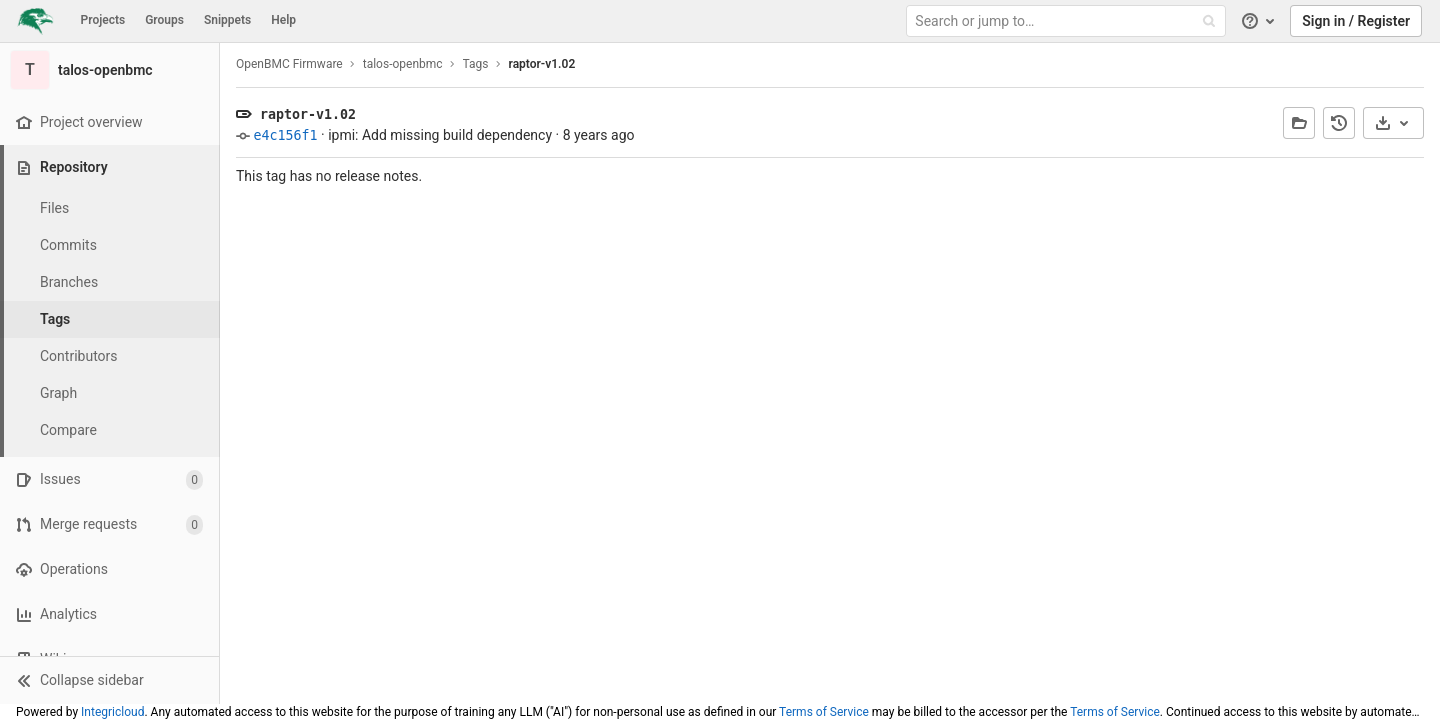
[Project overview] (109, 122)
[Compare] (110, 430)
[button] (109, 680)
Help (283, 20)
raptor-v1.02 (542, 64)
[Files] (110, 208)
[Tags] (110, 319)
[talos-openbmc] (110, 70)
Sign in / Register (1356, 21)
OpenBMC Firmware (289, 64)
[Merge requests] (109, 524)
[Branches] (110, 282)
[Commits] (110, 245)
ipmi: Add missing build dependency (440, 135)
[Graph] (110, 393)
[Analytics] (109, 614)
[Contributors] (110, 356)
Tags (476, 64)
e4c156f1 (285, 135)
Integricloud (112, 712)
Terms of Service (824, 712)
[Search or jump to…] (1068, 21)
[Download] (1393, 123)
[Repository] (111, 167)
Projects (103, 20)
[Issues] (109, 479)
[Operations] (109, 569)
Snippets (227, 20)
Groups (164, 20)
